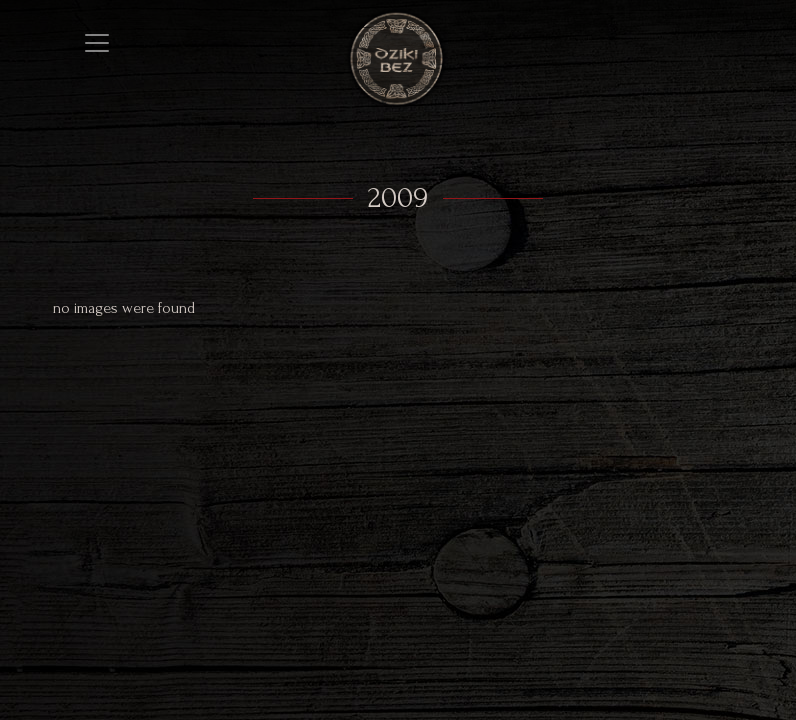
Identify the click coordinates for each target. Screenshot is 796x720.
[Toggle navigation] (97, 43)
